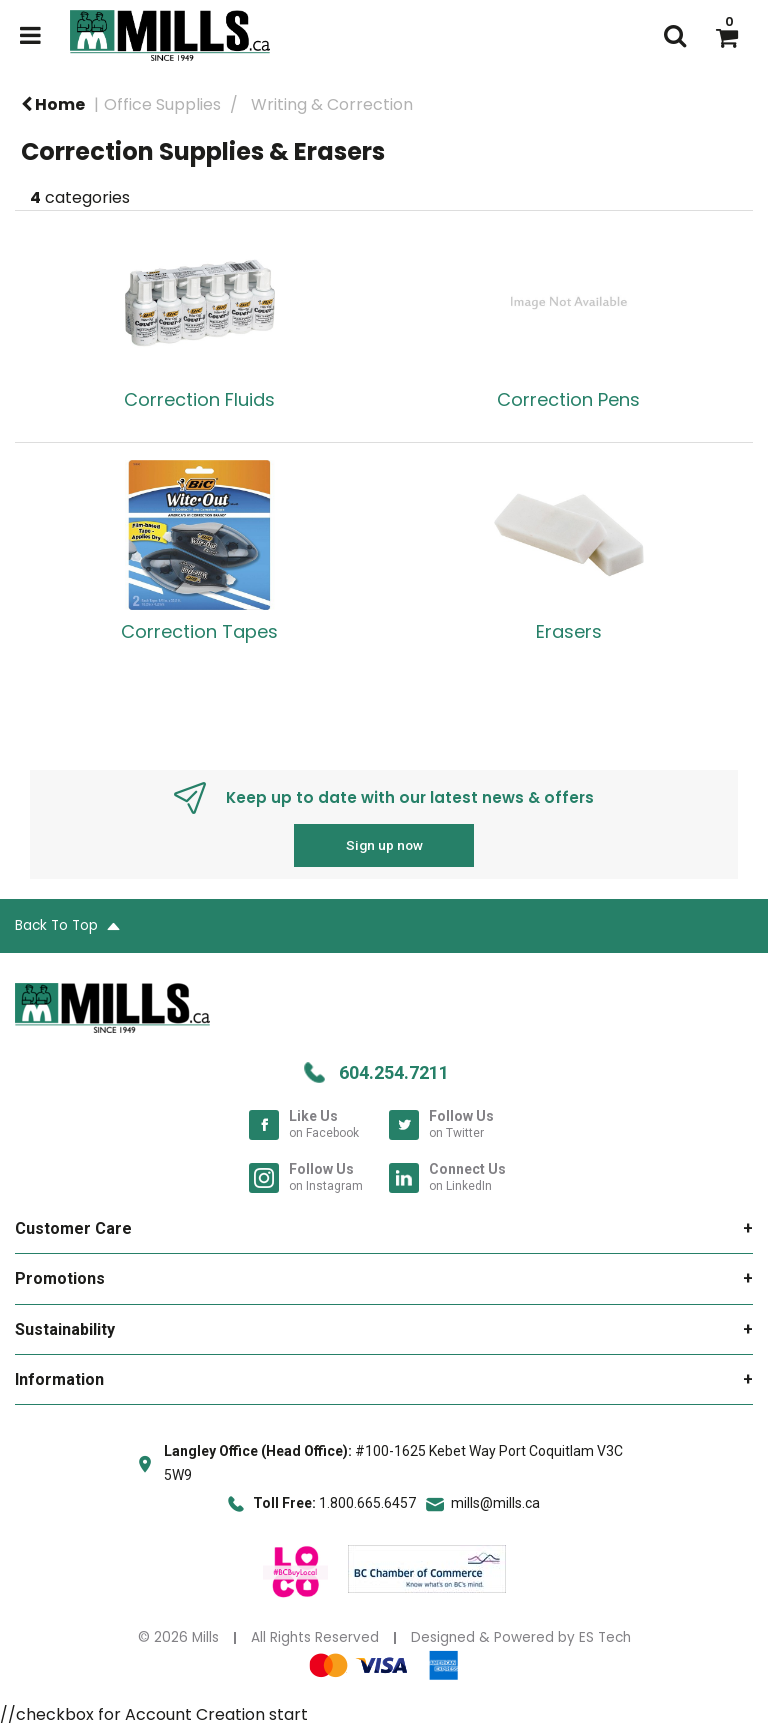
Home (53, 104)
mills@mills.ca (495, 1503)
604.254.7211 (394, 1072)
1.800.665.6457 (367, 1503)
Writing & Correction (332, 104)
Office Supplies (162, 104)
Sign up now (384, 845)
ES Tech (605, 1637)
